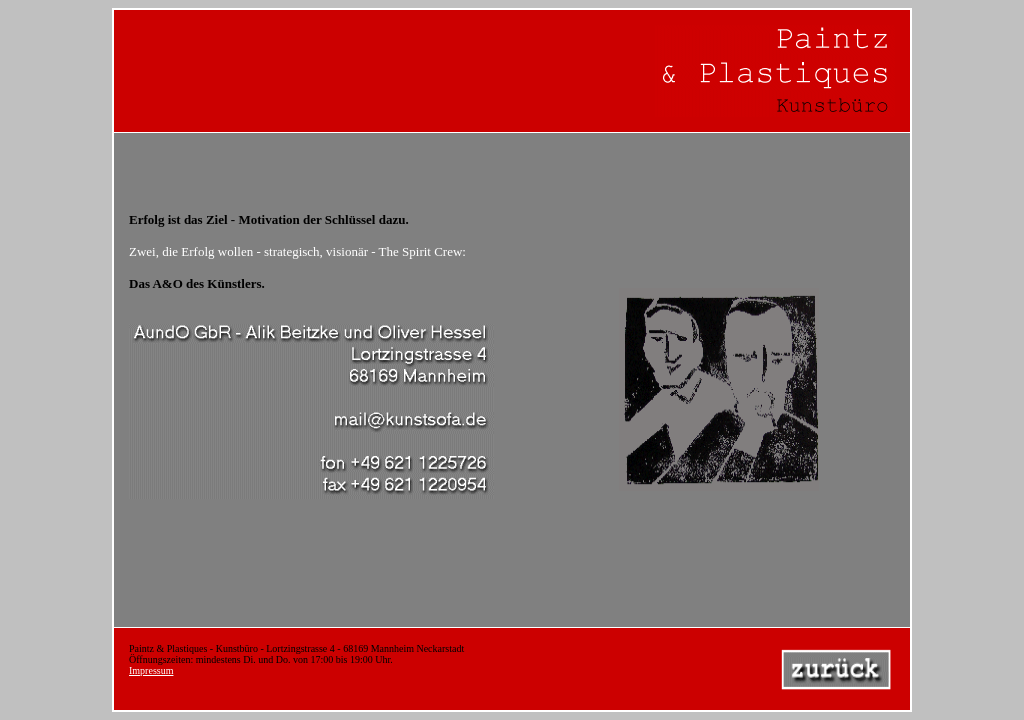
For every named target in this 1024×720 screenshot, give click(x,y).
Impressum (151, 670)
